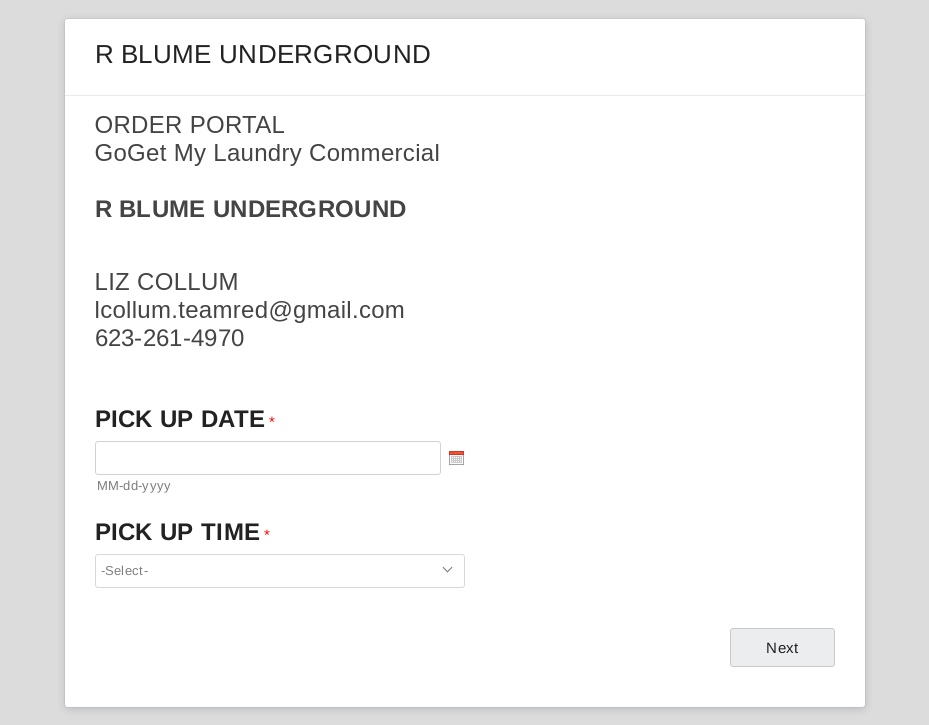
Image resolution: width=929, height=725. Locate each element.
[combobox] (280, 571)
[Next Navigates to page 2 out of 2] (782, 647)
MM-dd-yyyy (134, 485)
